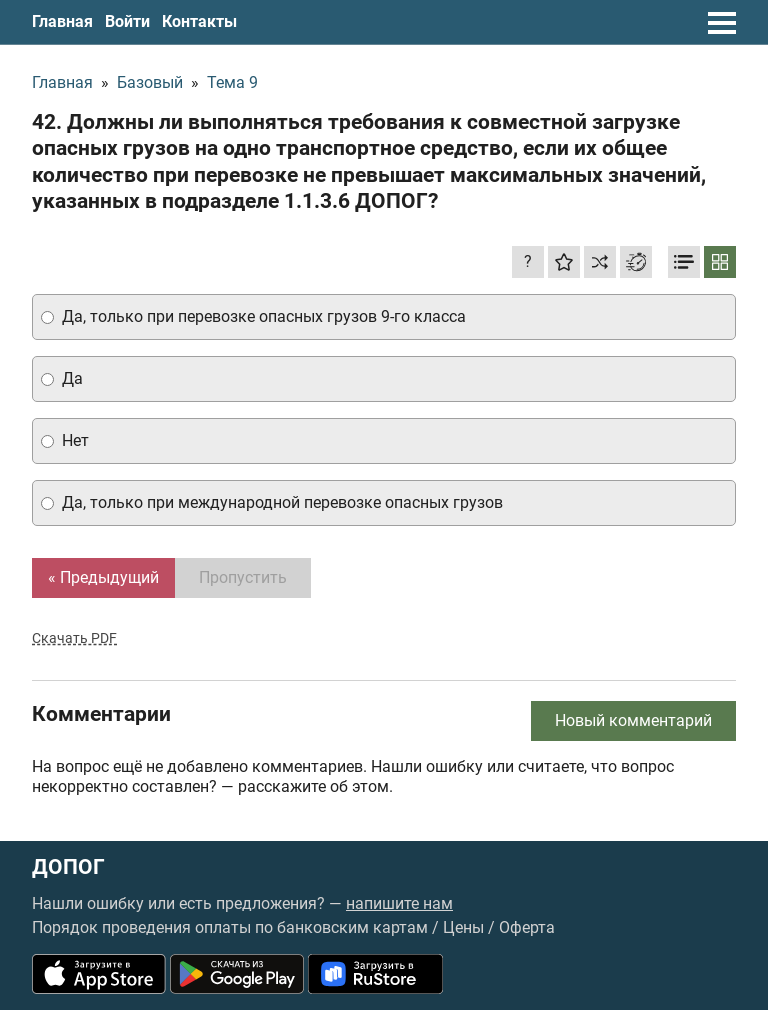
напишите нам (399, 903)
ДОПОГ (68, 867)
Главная (62, 21)
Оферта (527, 927)
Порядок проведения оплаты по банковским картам (230, 927)
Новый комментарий (633, 720)
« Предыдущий (103, 577)
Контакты (199, 21)
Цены (463, 927)
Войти (127, 21)
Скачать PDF (74, 638)
